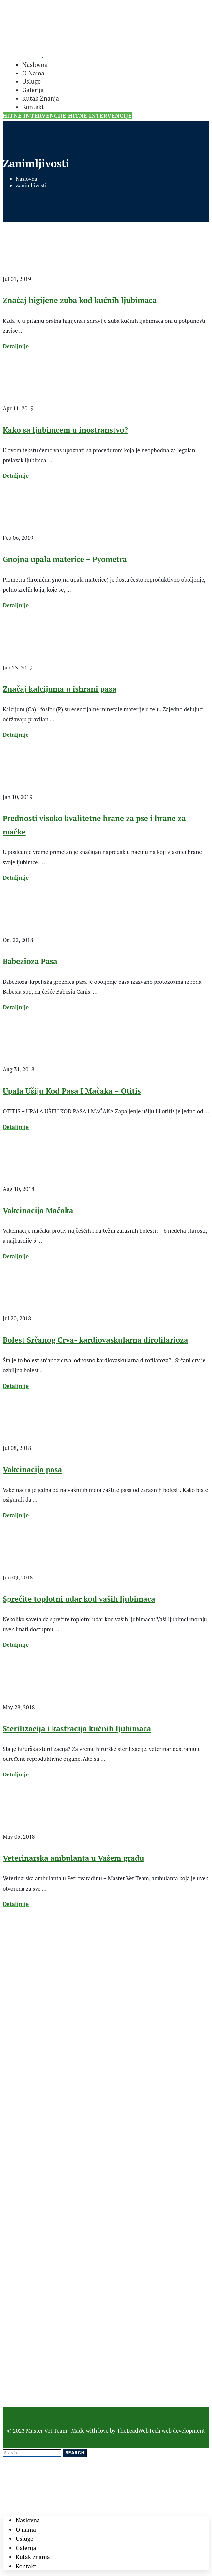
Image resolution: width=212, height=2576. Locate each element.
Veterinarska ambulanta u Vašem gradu (73, 1858)
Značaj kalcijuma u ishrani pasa (59, 689)
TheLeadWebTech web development (161, 2430)
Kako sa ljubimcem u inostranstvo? (65, 430)
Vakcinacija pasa (32, 1469)
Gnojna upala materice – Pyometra (65, 559)
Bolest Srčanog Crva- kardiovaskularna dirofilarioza (95, 1340)
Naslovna (26, 178)
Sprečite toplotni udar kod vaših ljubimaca (79, 1599)
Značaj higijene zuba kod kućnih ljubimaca (80, 300)
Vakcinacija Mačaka (38, 1210)
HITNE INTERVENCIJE (35, 115)
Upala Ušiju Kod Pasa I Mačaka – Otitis (72, 1091)
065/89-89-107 (21, 1996)
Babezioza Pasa (30, 961)
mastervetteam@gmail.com (37, 1982)
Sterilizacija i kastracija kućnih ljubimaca (77, 1729)
